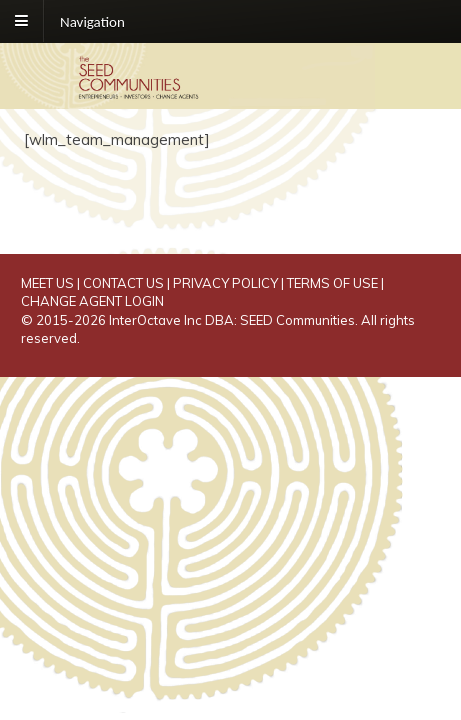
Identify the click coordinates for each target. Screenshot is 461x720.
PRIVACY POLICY (225, 283)
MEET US (47, 283)
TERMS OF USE (332, 283)
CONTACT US (123, 283)
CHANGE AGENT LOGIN (92, 301)
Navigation (92, 21)
